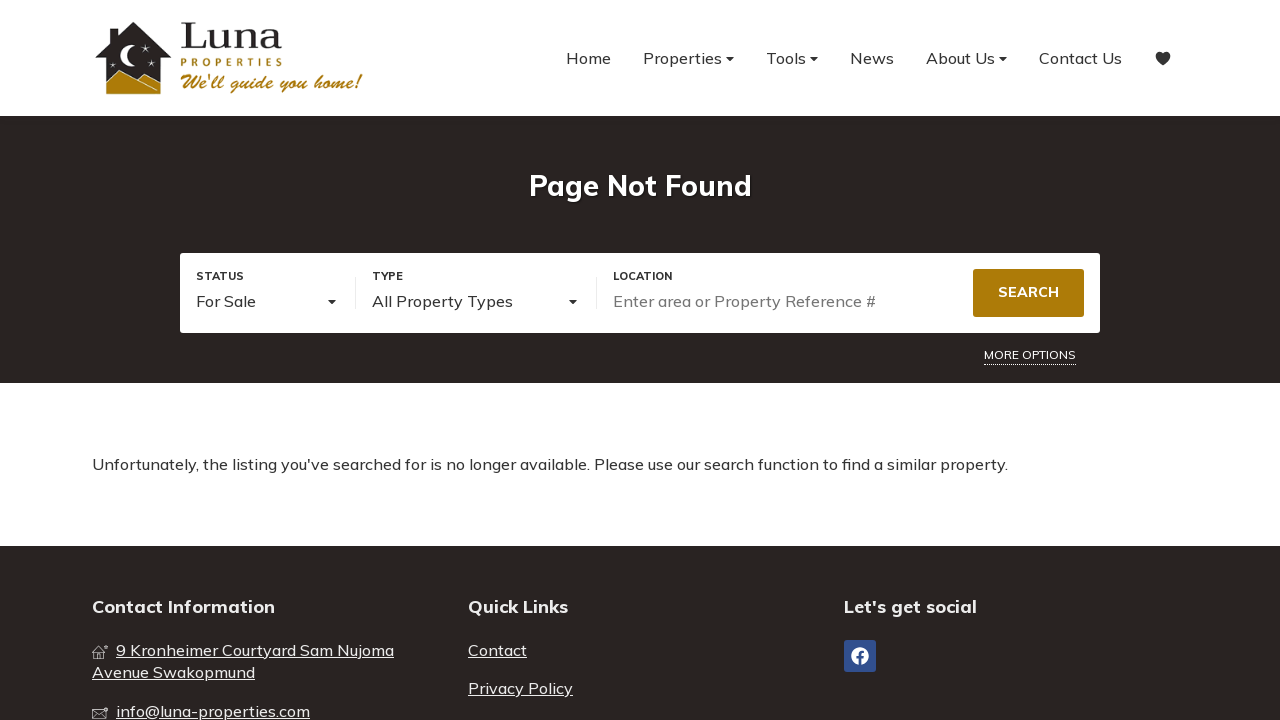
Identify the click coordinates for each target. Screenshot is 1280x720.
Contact (497, 650)
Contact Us (1080, 58)
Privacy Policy (520, 688)
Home (588, 58)
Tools (792, 58)
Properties (688, 58)
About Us (966, 58)
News (872, 58)
